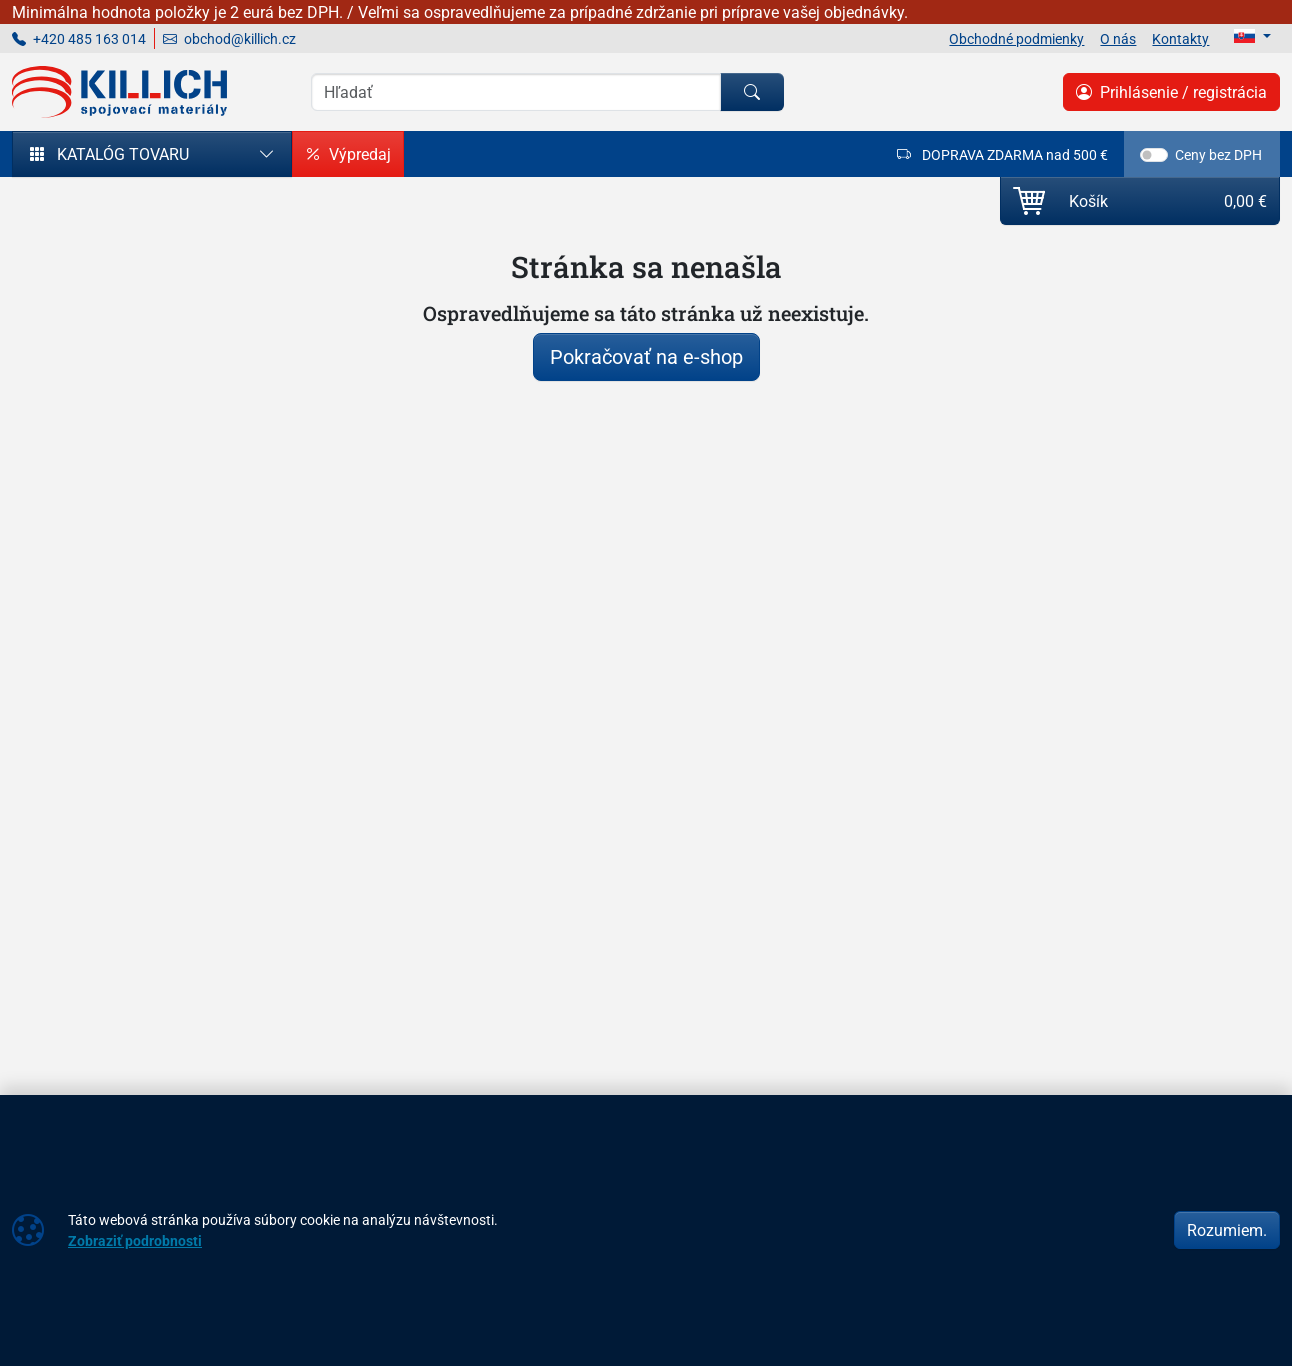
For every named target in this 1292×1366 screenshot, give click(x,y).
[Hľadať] (752, 92)
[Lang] (1252, 36)
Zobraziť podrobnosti (135, 1240)
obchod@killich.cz (229, 38)
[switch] (1154, 155)
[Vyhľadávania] (516, 92)
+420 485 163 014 (79, 38)
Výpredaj (348, 154)
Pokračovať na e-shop (646, 356)
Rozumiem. (1227, 1230)
